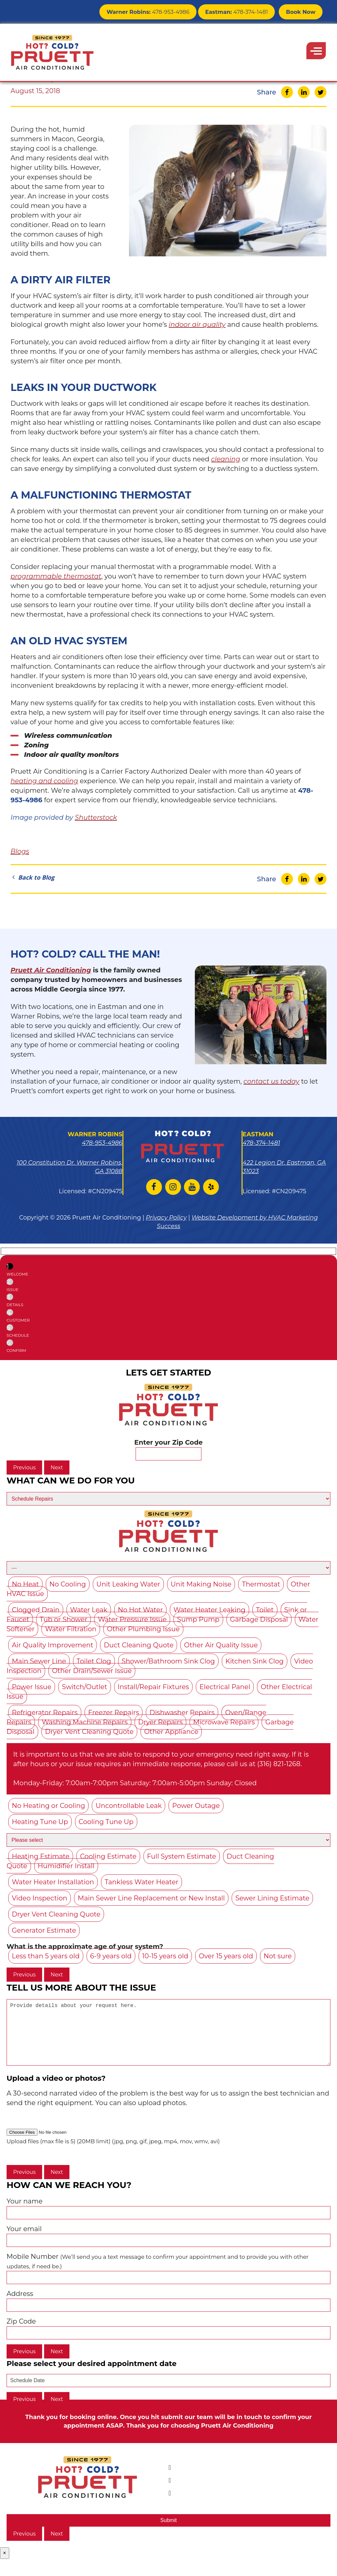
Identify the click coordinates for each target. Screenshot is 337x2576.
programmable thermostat (56, 576)
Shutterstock (96, 817)
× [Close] (5, 2566)
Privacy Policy (166, 1217)
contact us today (271, 1081)
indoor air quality (197, 324)
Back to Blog (32, 877)
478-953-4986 (156, 11)
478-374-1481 (240, 11)
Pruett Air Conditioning (51, 970)
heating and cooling (44, 781)
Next (57, 1467)
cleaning (225, 459)
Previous (24, 1467)
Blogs (20, 851)
